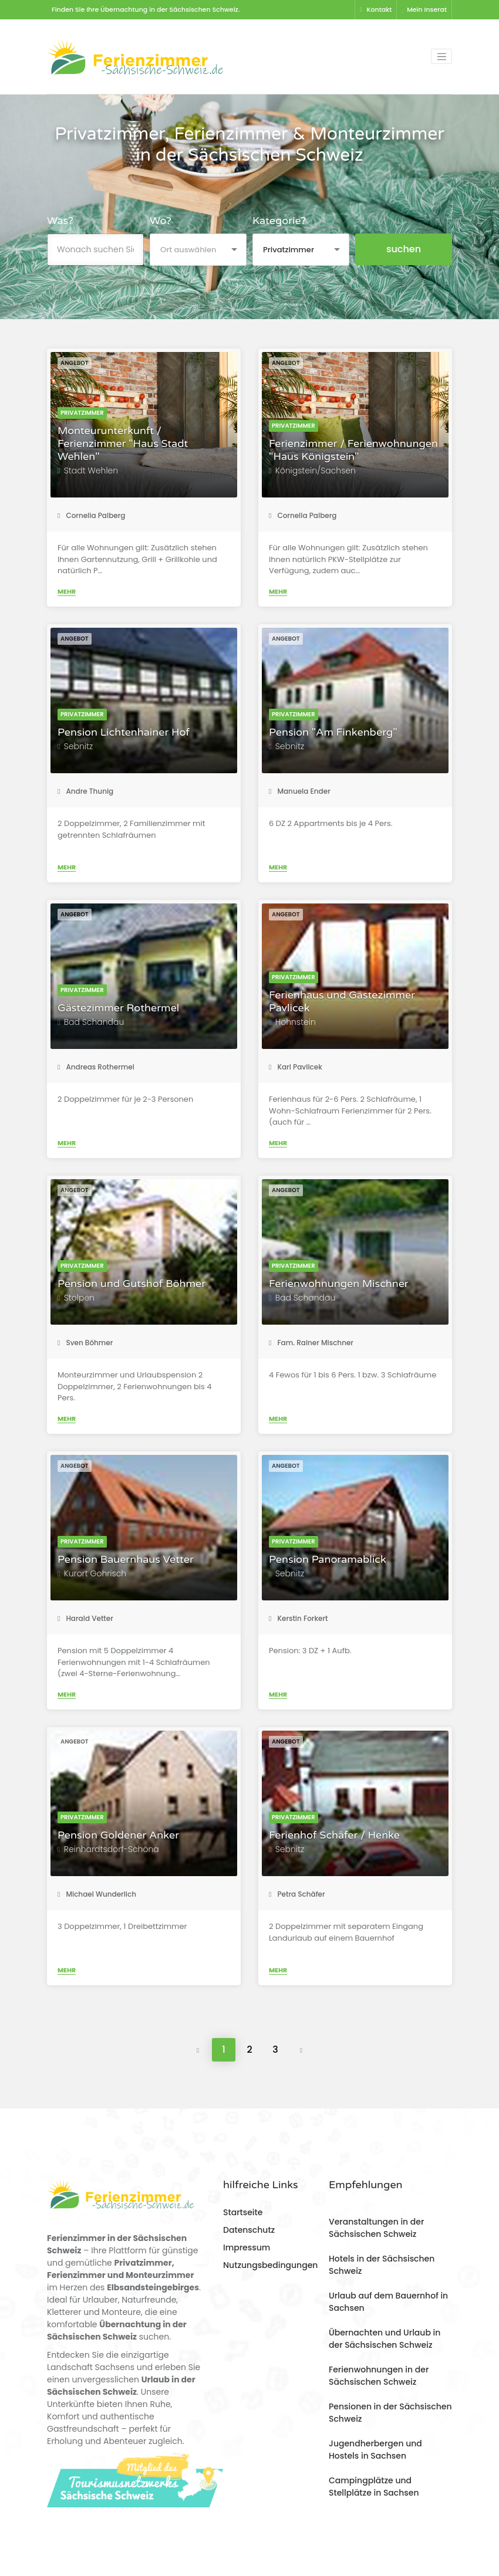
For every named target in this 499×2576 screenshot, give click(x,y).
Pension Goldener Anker (118, 1835)
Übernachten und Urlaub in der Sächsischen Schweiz (384, 2339)
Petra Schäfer (297, 1894)
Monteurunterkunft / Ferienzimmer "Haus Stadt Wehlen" (123, 443)
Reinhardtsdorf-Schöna (111, 1849)
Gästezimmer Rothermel (118, 1008)
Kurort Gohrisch (95, 1573)
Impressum (246, 2247)
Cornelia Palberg (91, 515)
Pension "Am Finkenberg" (333, 732)
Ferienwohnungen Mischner (339, 1284)
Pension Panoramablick (327, 1559)
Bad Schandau (94, 1022)
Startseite (242, 2212)
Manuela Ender (300, 791)
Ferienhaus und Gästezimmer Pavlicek (342, 1001)
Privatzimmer (82, 412)
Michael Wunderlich (97, 1894)
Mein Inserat (424, 9)
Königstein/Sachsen (315, 470)
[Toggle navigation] (441, 56)
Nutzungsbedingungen (270, 2265)
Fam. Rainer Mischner (311, 1343)
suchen (403, 249)
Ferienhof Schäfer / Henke (334, 1835)
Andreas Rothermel (96, 1067)
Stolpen (79, 1298)
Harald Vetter (85, 1618)
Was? (60, 220)
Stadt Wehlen (91, 470)
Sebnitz (78, 746)
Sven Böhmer (85, 1343)
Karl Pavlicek (295, 1067)
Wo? (160, 220)
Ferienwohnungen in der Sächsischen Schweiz (379, 2376)
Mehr (67, 591)
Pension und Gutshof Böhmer (131, 1284)
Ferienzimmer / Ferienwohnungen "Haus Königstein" (353, 450)
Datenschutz (249, 2230)
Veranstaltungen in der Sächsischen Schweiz (376, 2228)
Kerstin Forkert (298, 1618)
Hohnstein (295, 1022)
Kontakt (376, 9)
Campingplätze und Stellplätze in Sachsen (374, 2487)
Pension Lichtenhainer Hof (124, 732)
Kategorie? (279, 220)
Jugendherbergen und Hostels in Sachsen (375, 2450)
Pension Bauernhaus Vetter (126, 1559)
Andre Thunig (85, 791)
